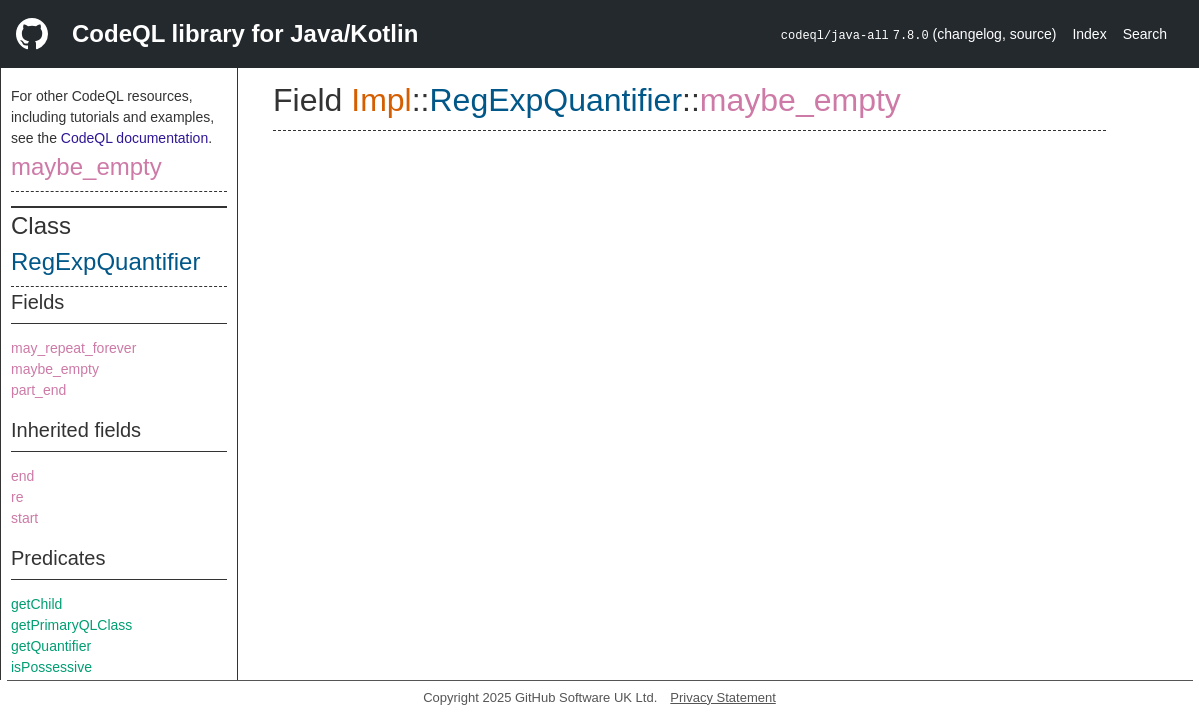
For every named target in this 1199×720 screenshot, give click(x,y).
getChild (36, 604)
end (22, 476)
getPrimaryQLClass (71, 625)
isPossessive (51, 667)
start (24, 518)
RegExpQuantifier (105, 261)
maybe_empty (86, 166)
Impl (381, 100)
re (17, 497)
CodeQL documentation (134, 138)
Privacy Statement (723, 697)
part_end (38, 390)
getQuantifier (51, 646)
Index (1089, 34)
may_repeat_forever (73, 348)
